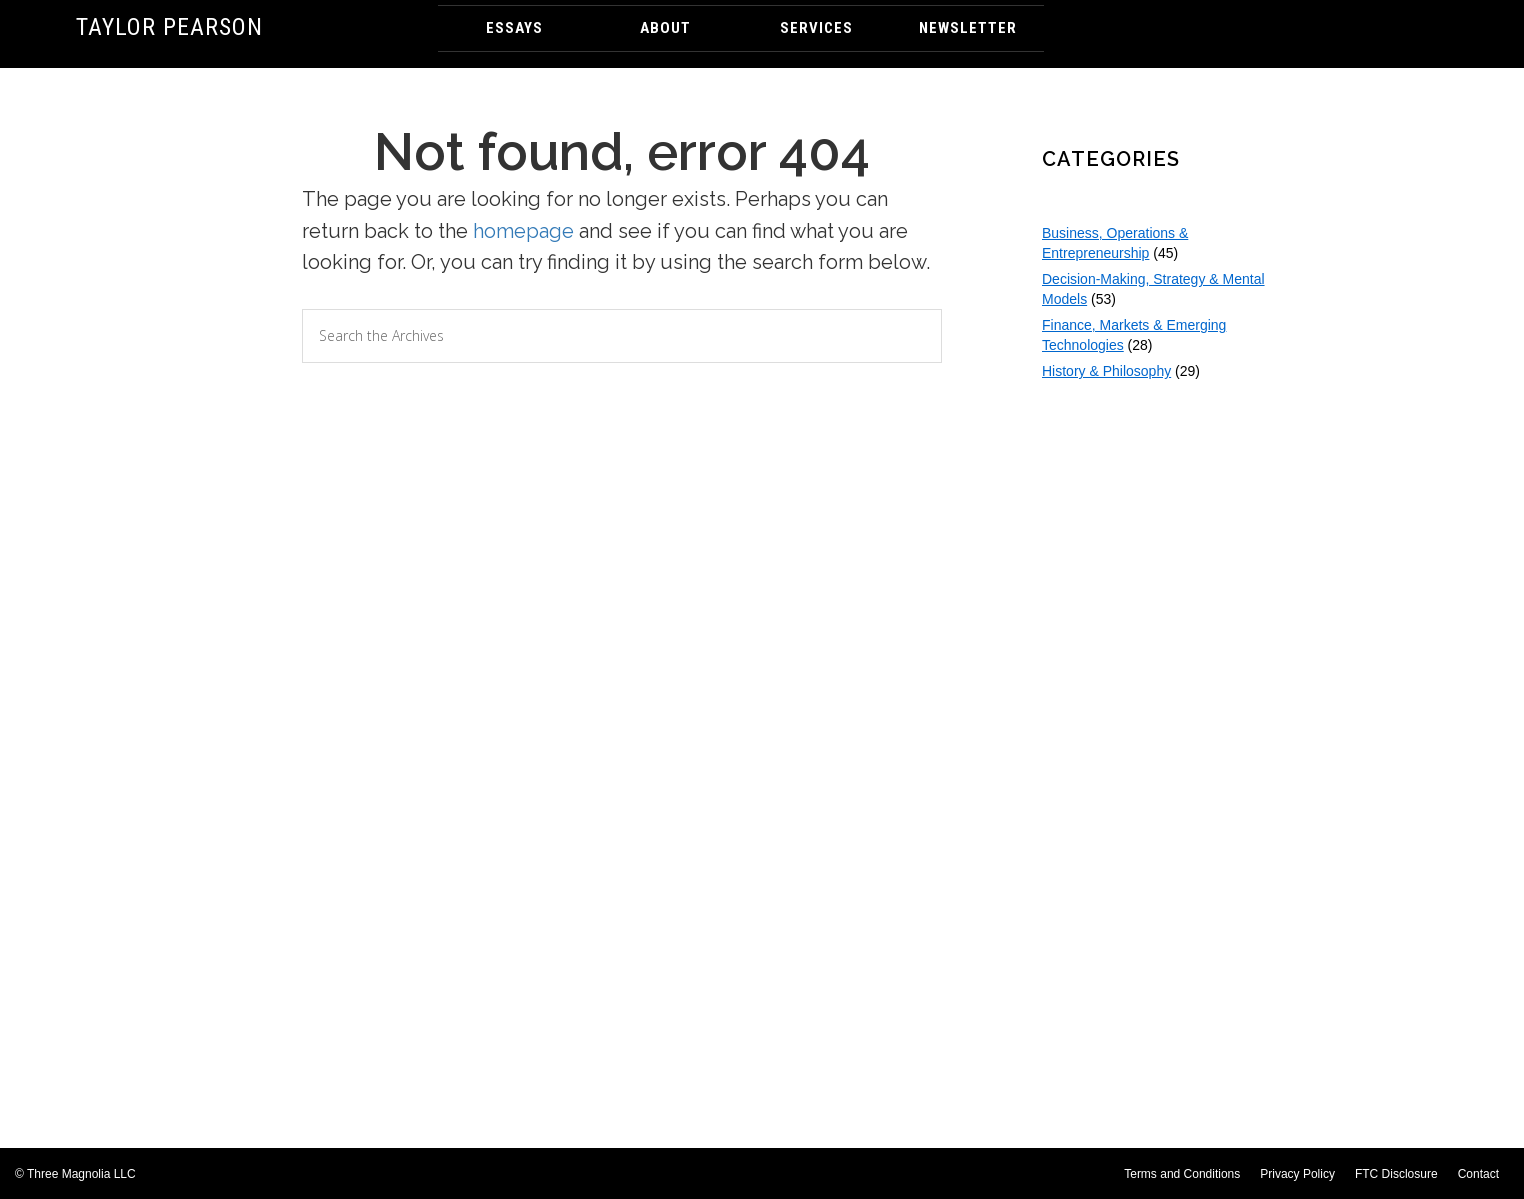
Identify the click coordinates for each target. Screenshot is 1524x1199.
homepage (523, 231)
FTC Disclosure (1396, 1174)
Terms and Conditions (1182, 1174)
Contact (1478, 1174)
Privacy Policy (1297, 1174)
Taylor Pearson (169, 27)
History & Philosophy (1106, 371)
